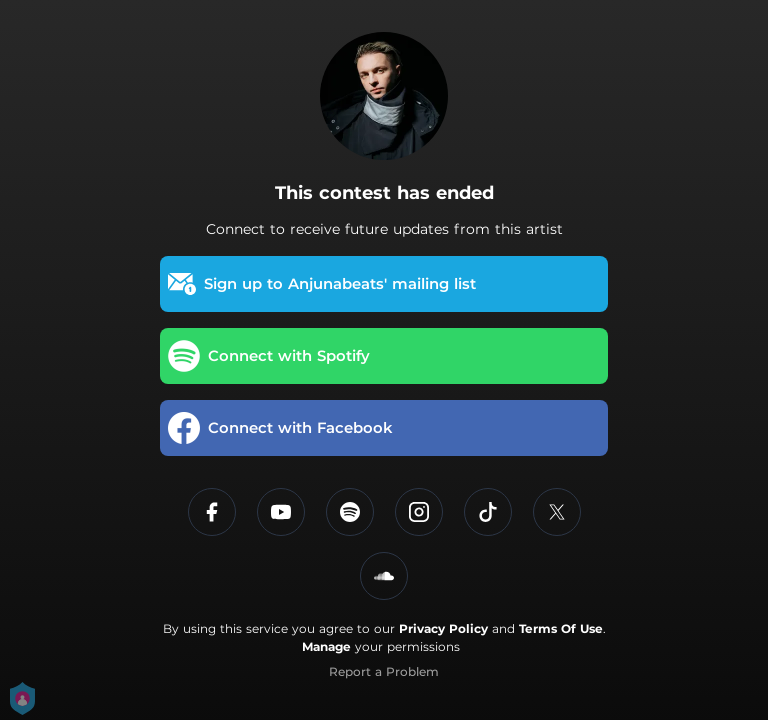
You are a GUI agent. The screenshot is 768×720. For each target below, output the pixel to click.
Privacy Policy (443, 628)
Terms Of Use (561, 628)
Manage (326, 646)
